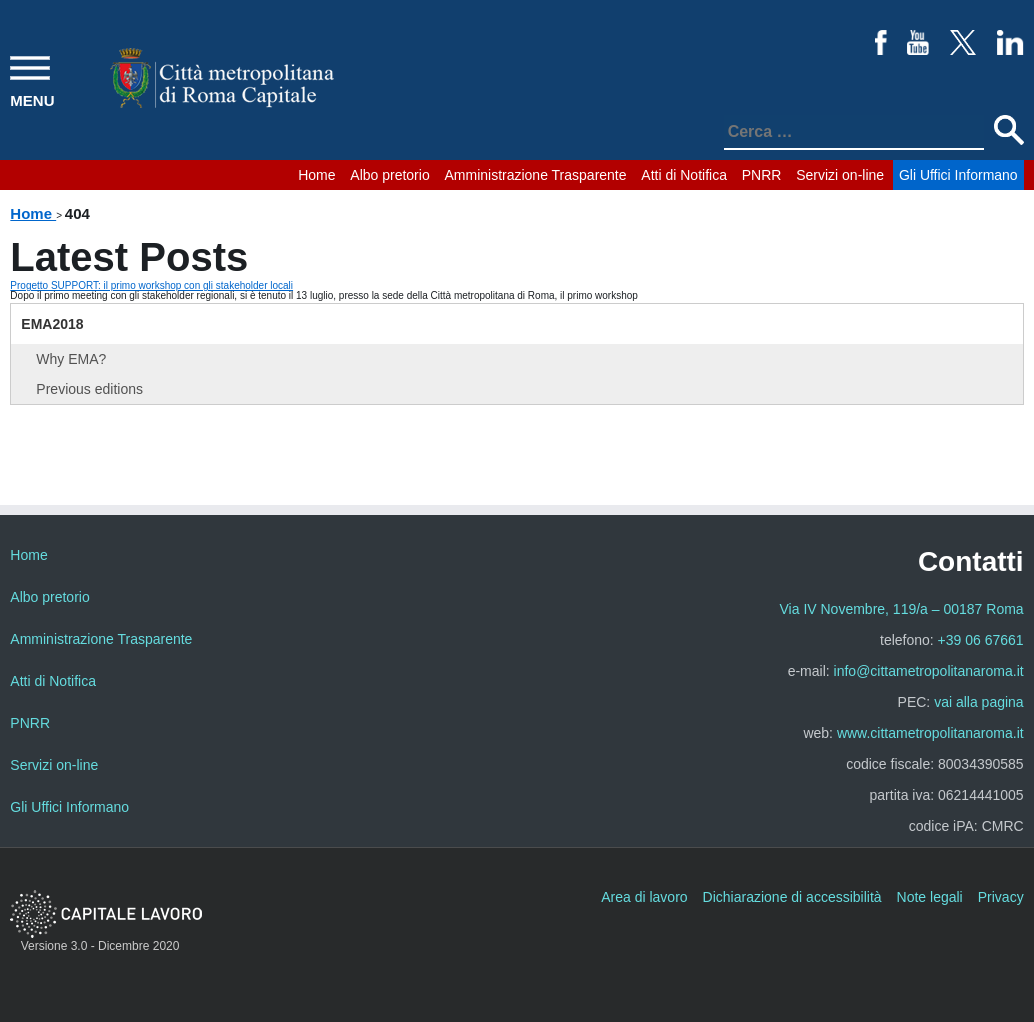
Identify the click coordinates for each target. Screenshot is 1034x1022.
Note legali (930, 897)
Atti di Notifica (684, 175)
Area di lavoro (644, 897)
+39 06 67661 (981, 640)
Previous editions (89, 389)
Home (316, 175)
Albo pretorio (389, 175)
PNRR (762, 175)
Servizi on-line (840, 175)
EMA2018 (52, 324)
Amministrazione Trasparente (535, 175)
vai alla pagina (979, 702)
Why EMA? (71, 359)
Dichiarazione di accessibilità (792, 897)
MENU (32, 100)
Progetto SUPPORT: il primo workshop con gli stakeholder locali (151, 285)
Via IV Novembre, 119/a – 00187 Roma (902, 609)
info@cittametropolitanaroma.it (929, 671)
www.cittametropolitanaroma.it (930, 733)
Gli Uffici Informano (958, 175)
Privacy (1001, 897)
